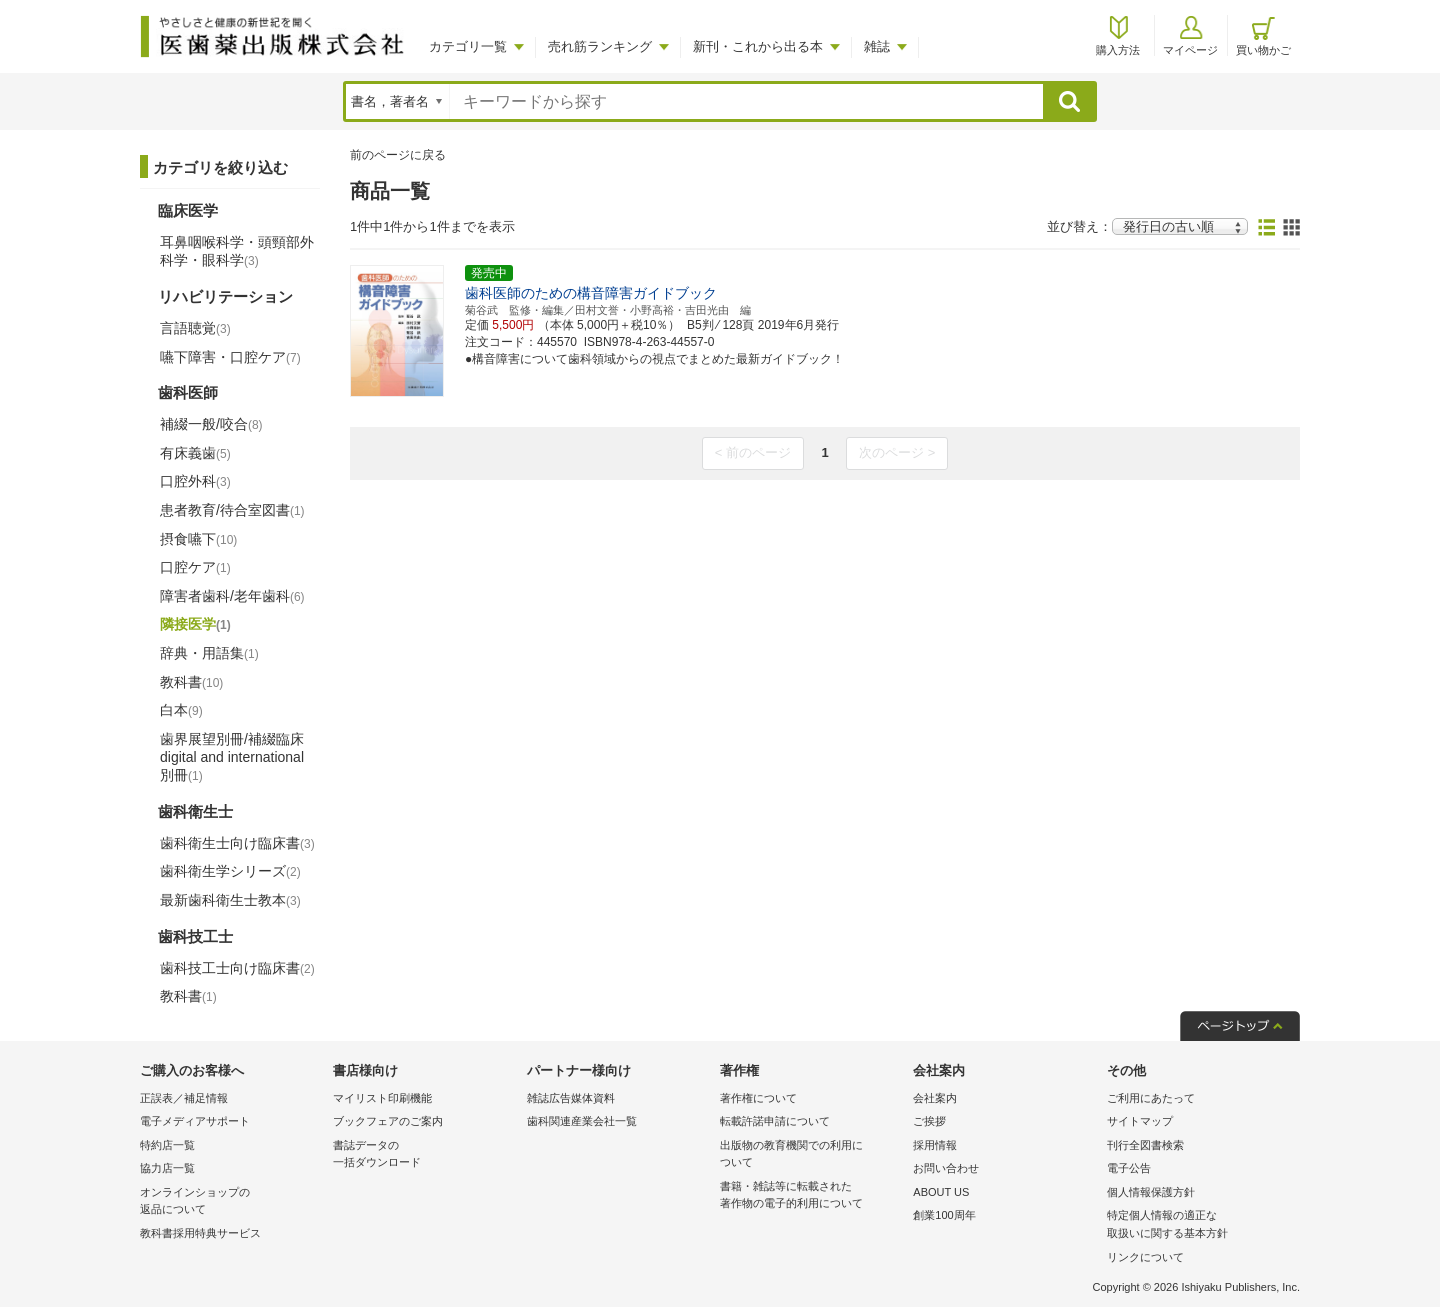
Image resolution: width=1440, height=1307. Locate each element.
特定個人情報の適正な (1198, 1225)
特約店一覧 (167, 1145)
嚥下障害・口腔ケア (230, 357)
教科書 (191, 682)
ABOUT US (941, 1192)
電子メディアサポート (195, 1121)
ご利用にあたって (1151, 1098)
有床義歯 (195, 453)
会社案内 (935, 1098)
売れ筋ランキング (600, 46)
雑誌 (877, 46)
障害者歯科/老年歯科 (232, 596)
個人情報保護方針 (1151, 1192)
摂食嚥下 (198, 539)
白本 (181, 710)
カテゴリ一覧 (468, 46)
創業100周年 (944, 1215)
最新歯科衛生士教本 (230, 900)
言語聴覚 (195, 328)
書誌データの (424, 1155)
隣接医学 (195, 624)
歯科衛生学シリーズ (230, 871)
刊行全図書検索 (1145, 1145)
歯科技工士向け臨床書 (237, 968)
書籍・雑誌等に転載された (811, 1196)
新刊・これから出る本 (758, 46)
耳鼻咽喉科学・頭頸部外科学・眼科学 (237, 251)
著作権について (758, 1098)
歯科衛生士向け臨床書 (237, 843)
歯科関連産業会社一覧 (582, 1121)
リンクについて (1145, 1257)
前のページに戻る (398, 155)
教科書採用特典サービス (200, 1233)
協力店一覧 (167, 1168)
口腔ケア (195, 567)
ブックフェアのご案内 (388, 1121)
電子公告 (1129, 1168)
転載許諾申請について (775, 1121)
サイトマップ (1140, 1121)
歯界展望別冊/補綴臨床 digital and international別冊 (232, 757)
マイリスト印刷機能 (382, 1098)
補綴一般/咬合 (211, 424)
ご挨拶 (929, 1121)
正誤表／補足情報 (184, 1098)
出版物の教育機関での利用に (811, 1155)
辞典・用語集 (209, 653)
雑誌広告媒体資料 (571, 1098)
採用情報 (935, 1145)
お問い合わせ (946, 1168)
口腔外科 (195, 481)
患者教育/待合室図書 (232, 510)
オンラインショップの (231, 1202)
